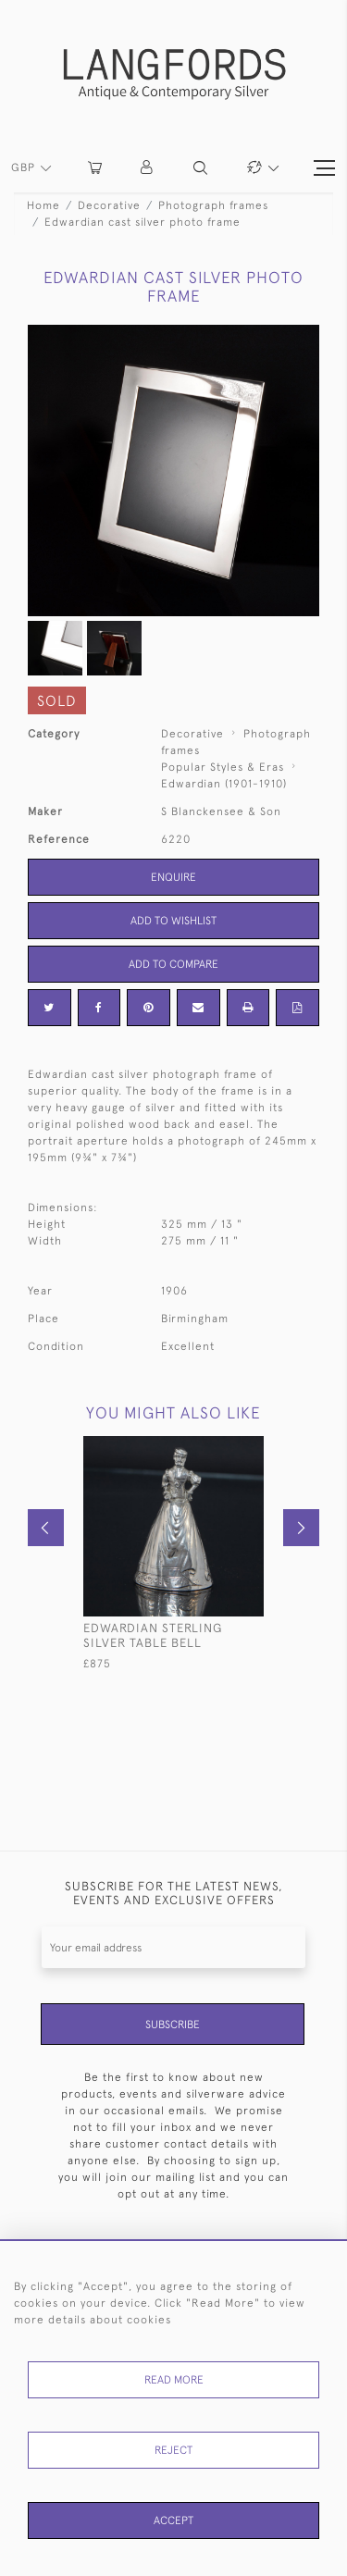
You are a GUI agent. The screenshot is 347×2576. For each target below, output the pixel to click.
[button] (147, 168)
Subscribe (172, 2024)
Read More (174, 2379)
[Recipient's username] (173, 1947)
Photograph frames (213, 205)
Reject (173, 2450)
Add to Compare (173, 964)
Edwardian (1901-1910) (224, 783)
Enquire (173, 877)
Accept (173, 2520)
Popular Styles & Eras (222, 767)
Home (43, 205)
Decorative (109, 205)
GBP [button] (25, 167)
